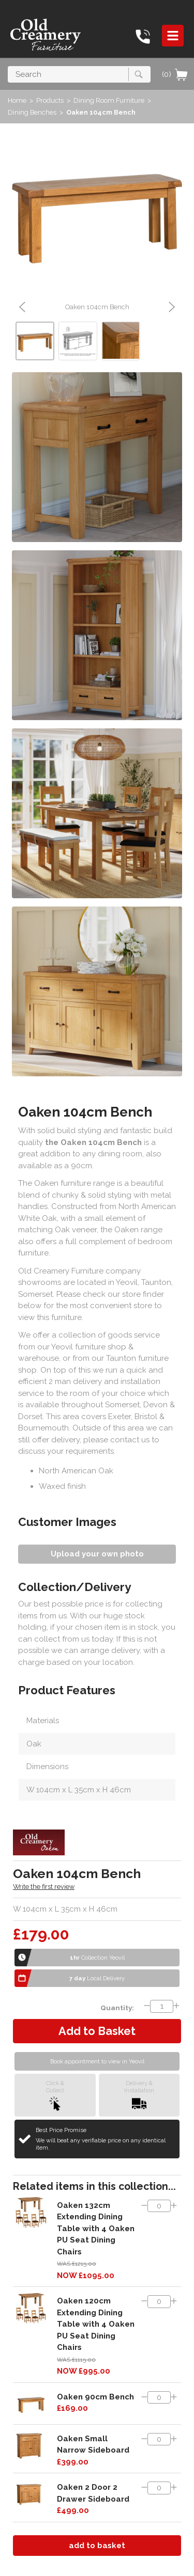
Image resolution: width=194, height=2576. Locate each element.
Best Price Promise (103, 2138)
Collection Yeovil (97, 1957)
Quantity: (117, 2007)
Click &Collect (55, 2095)
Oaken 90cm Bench (95, 2397)
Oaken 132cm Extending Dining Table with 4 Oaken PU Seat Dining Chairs (96, 2228)
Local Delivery (97, 1978)
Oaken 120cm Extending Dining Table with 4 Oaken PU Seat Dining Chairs (96, 2324)
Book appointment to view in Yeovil (97, 2061)
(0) (175, 74)
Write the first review (43, 1886)
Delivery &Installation (139, 2095)
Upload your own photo (97, 1554)
